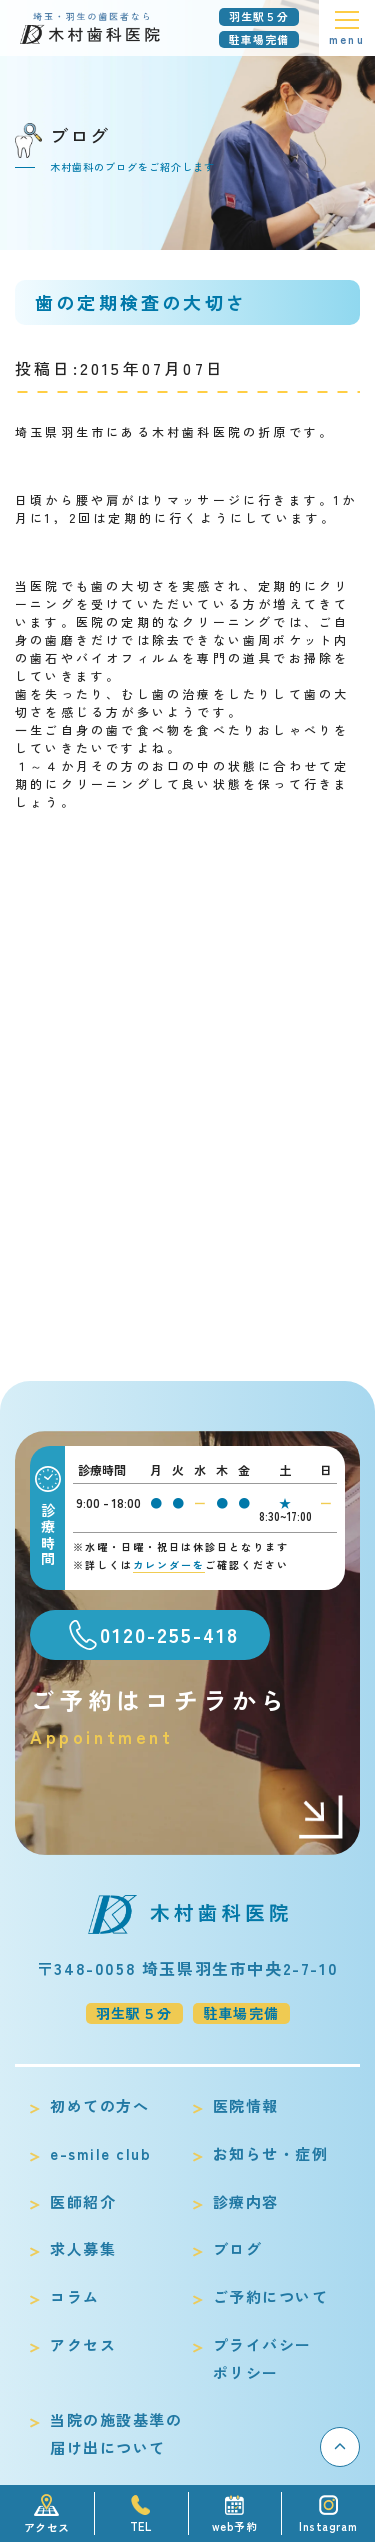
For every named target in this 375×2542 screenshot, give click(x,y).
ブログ (238, 2248)
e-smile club (100, 2153)
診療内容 (246, 2201)
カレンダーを (169, 1564)
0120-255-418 (169, 1634)
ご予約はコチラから (187, 1716)
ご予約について (271, 2296)
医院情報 (246, 2105)
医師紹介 (83, 2201)
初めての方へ (99, 2105)
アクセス (83, 2344)
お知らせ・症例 (271, 2153)
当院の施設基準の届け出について (116, 2433)
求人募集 (83, 2248)
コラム (75, 2296)
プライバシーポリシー (262, 2358)
